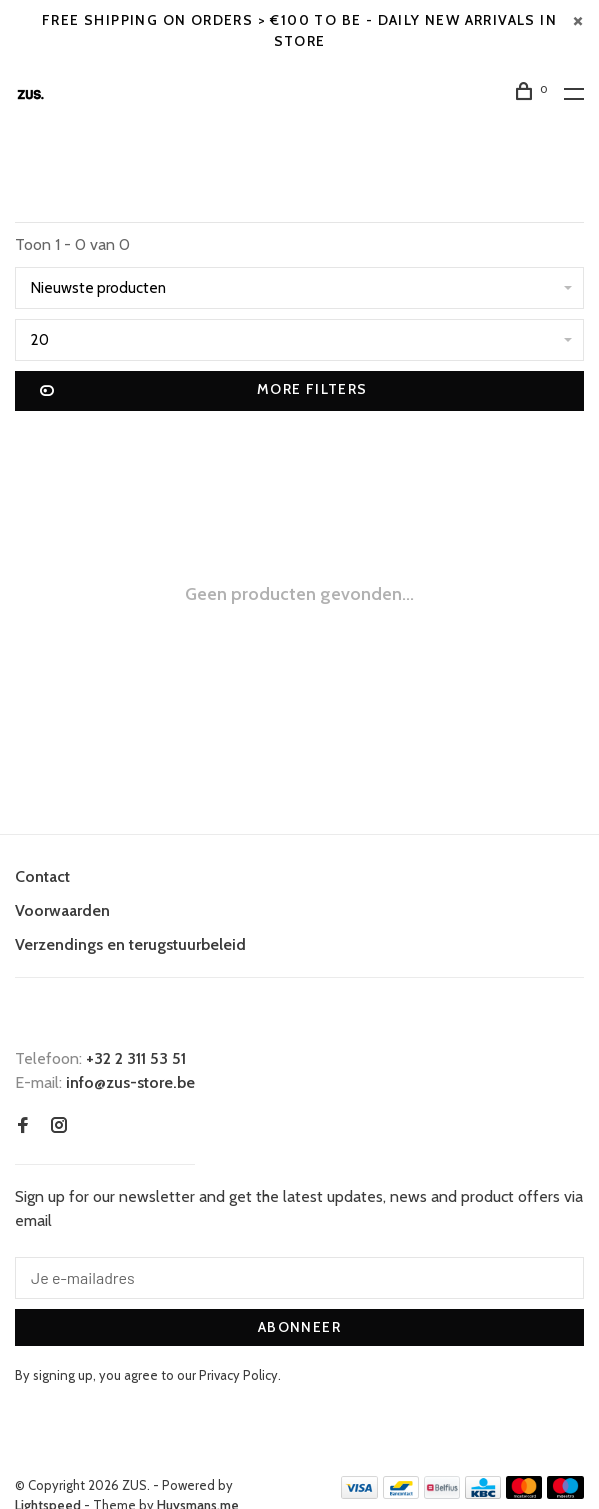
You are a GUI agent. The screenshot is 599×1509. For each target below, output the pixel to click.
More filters (204, 391)
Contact (42, 876)
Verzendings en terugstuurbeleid (130, 944)
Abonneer (299, 1327)
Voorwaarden (62, 910)
